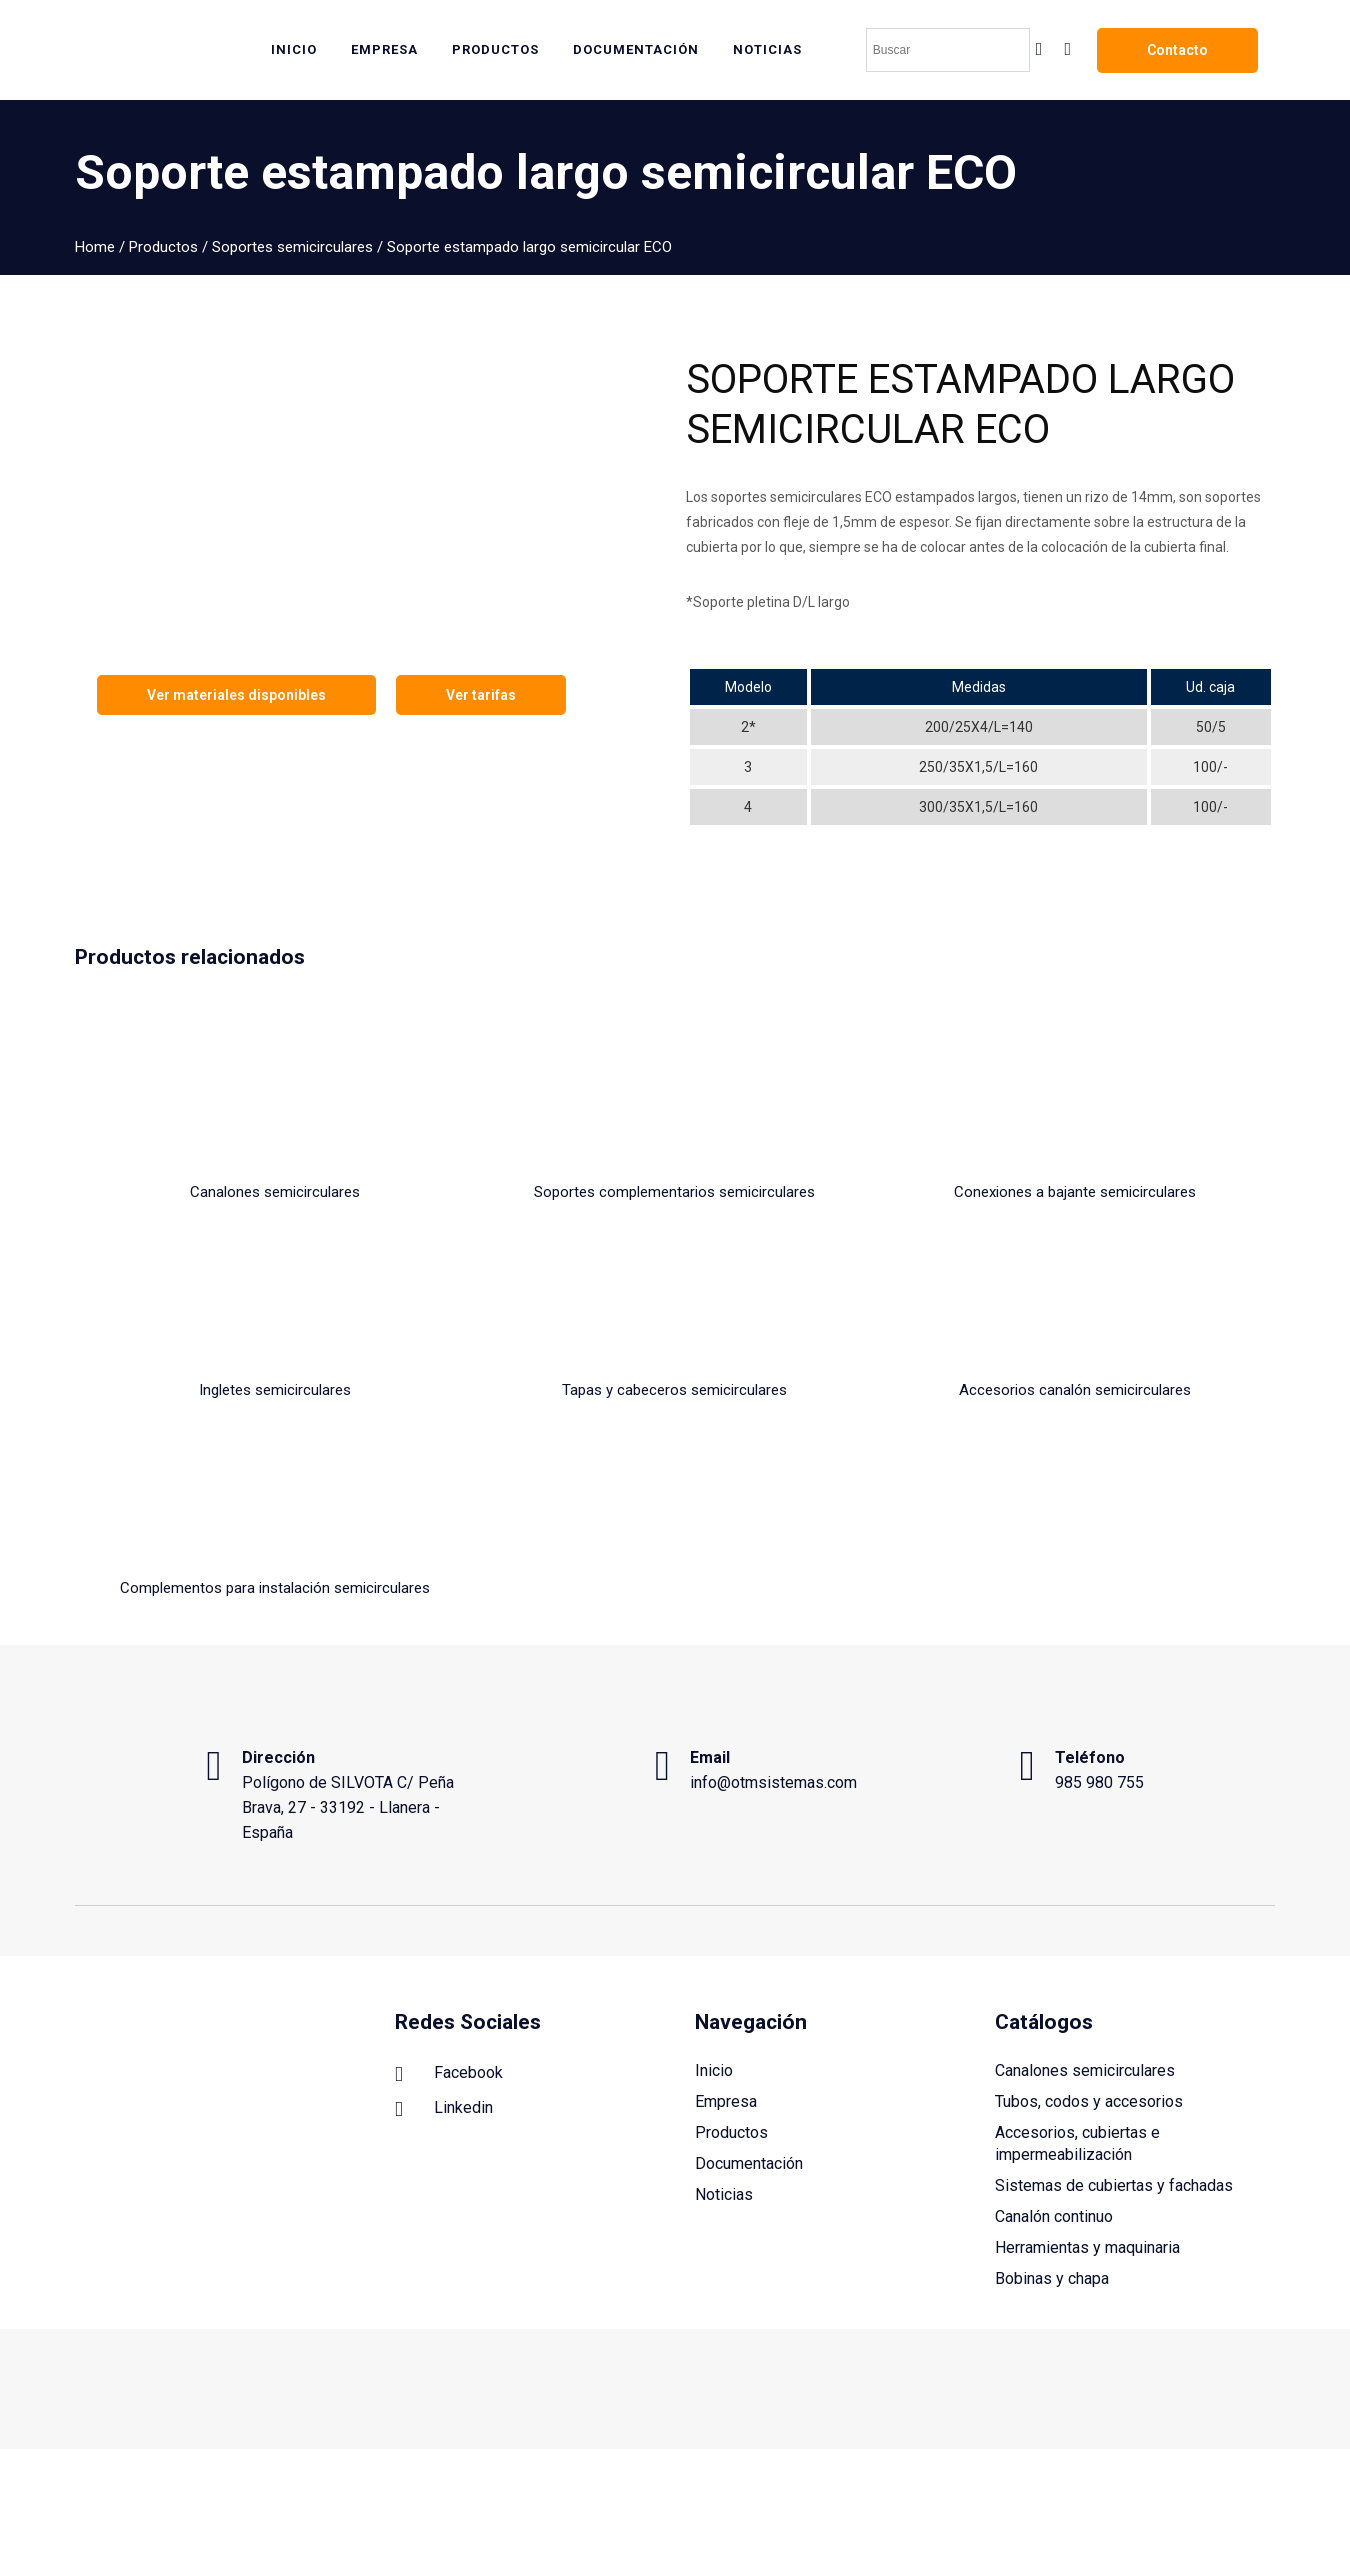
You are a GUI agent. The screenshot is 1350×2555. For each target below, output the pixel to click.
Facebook (449, 2004)
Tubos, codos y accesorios (1089, 2031)
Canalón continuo (1054, 2146)
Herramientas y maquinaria (1087, 2177)
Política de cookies (1075, 2459)
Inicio (714, 2000)
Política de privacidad (1208, 2459)
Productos (163, 247)
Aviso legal (974, 2459)
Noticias (724, 2124)
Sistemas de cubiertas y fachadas (1114, 2115)
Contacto (1177, 50)
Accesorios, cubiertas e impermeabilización (1077, 2073)
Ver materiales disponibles (236, 695)
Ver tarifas (481, 695)
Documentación (749, 2093)
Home (95, 247)
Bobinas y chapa (1052, 2208)
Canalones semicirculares (1085, 2000)
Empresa (726, 2031)
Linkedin (444, 2039)
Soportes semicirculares (292, 247)
